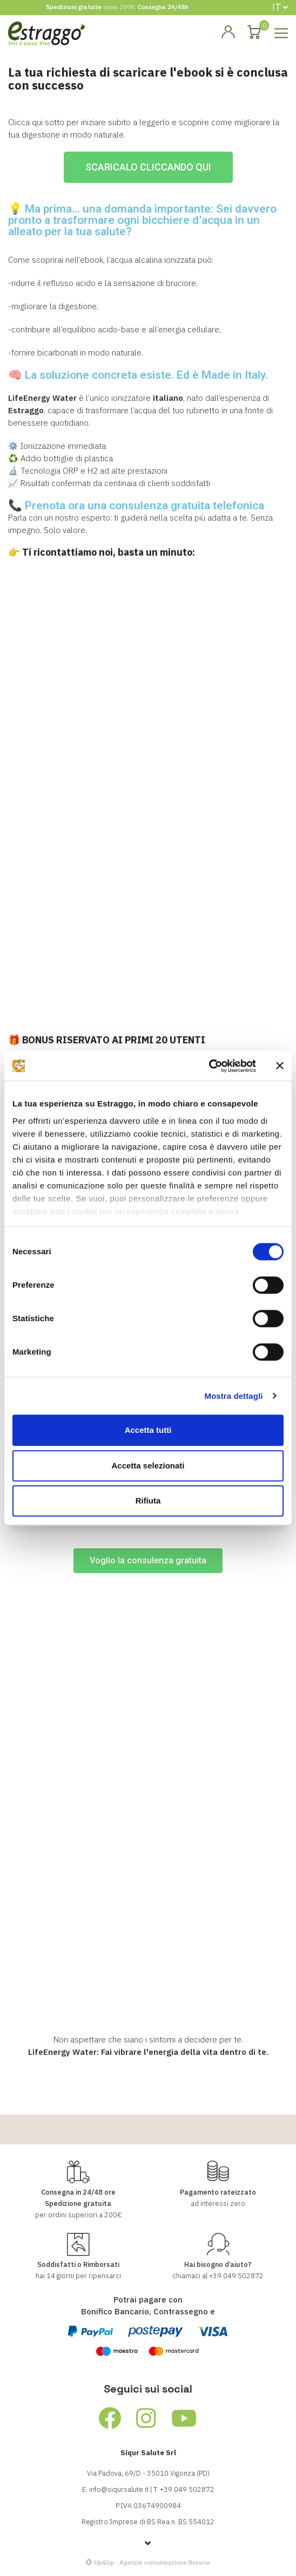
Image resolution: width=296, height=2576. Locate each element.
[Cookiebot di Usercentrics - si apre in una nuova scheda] (209, 1066)
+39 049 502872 (236, 2275)
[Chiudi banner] (280, 1066)
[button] (148, 167)
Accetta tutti (148, 1429)
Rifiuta (148, 1500)
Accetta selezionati (147, 1465)
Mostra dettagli (233, 1395)
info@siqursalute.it (119, 2489)
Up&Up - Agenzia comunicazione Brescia (152, 2562)
